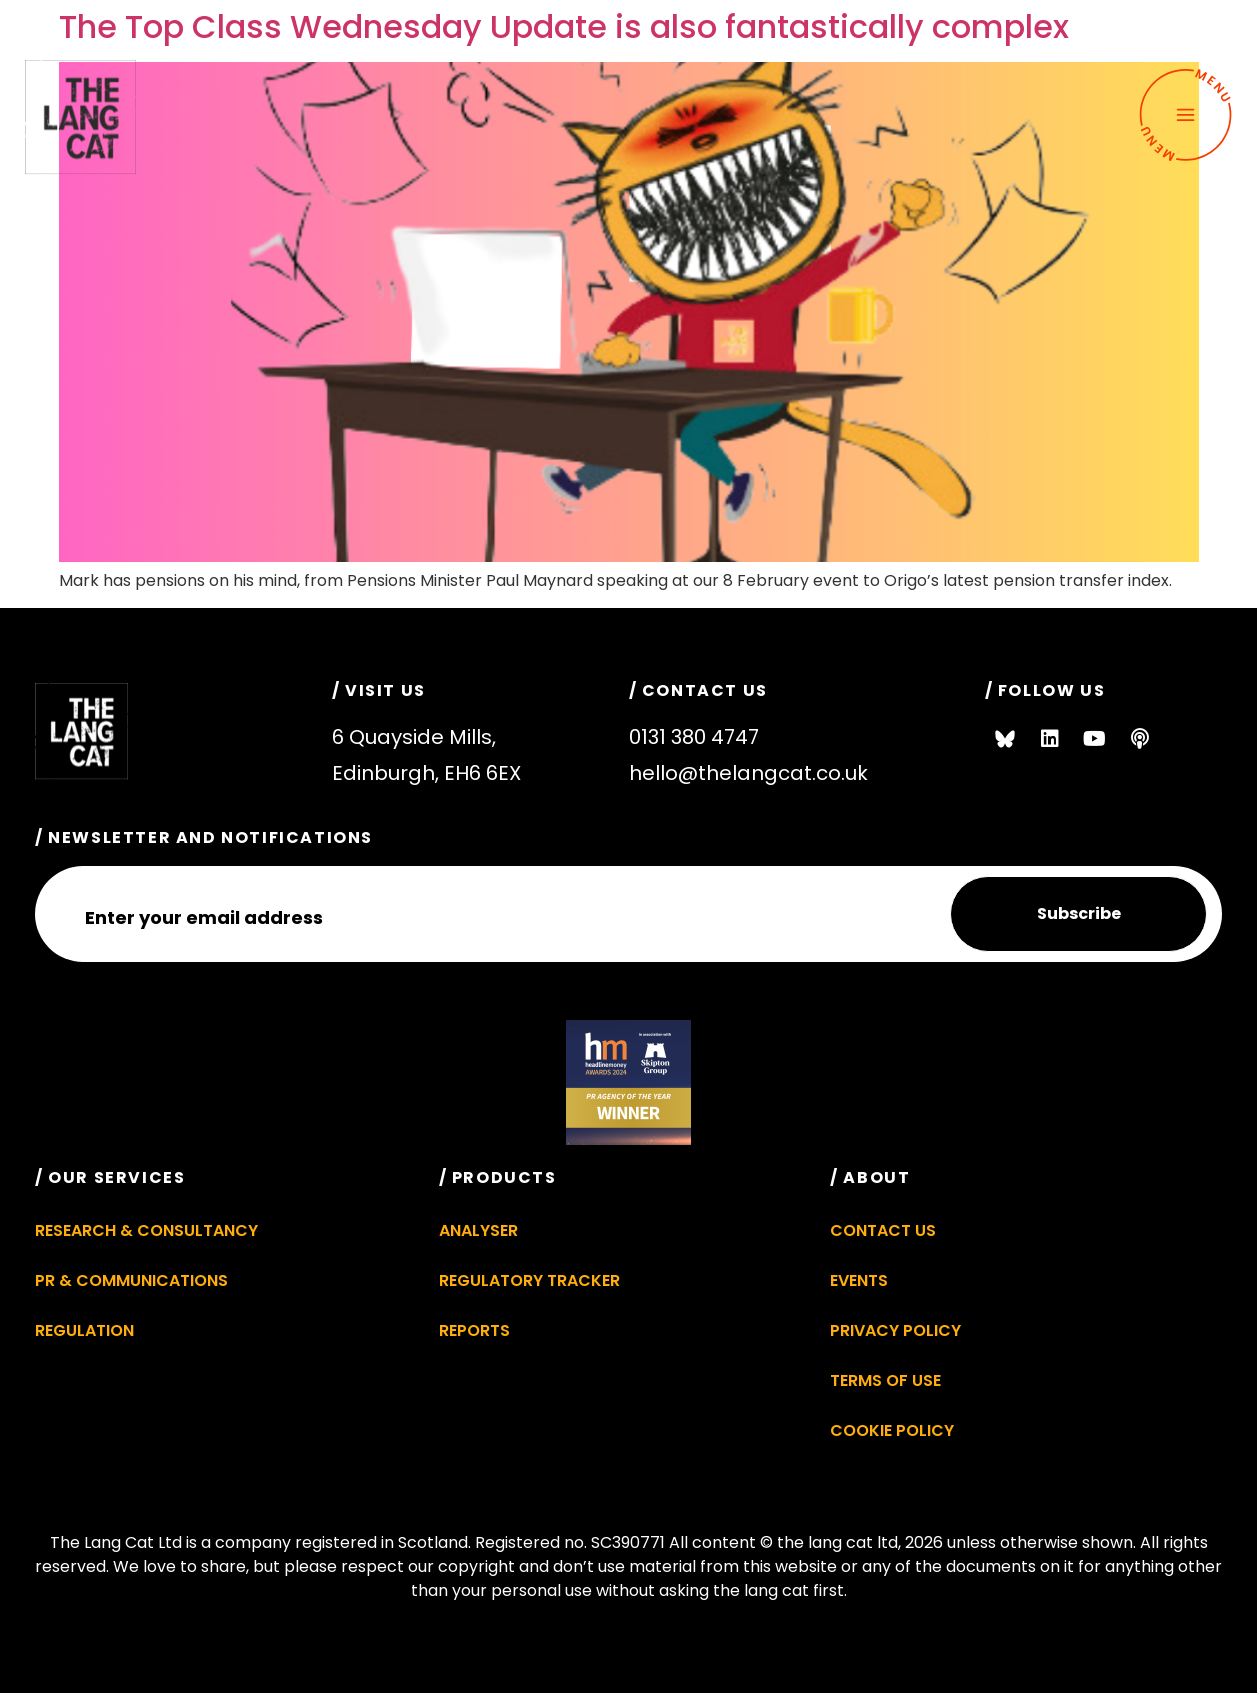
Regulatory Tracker (529, 1280)
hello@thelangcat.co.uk (748, 773)
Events (859, 1280)
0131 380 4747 (694, 737)
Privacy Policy (895, 1330)
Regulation (84, 1330)
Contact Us (883, 1230)
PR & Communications (131, 1280)
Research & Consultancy (146, 1230)
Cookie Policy (892, 1430)
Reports (474, 1330)
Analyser (478, 1230)
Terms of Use (885, 1380)
